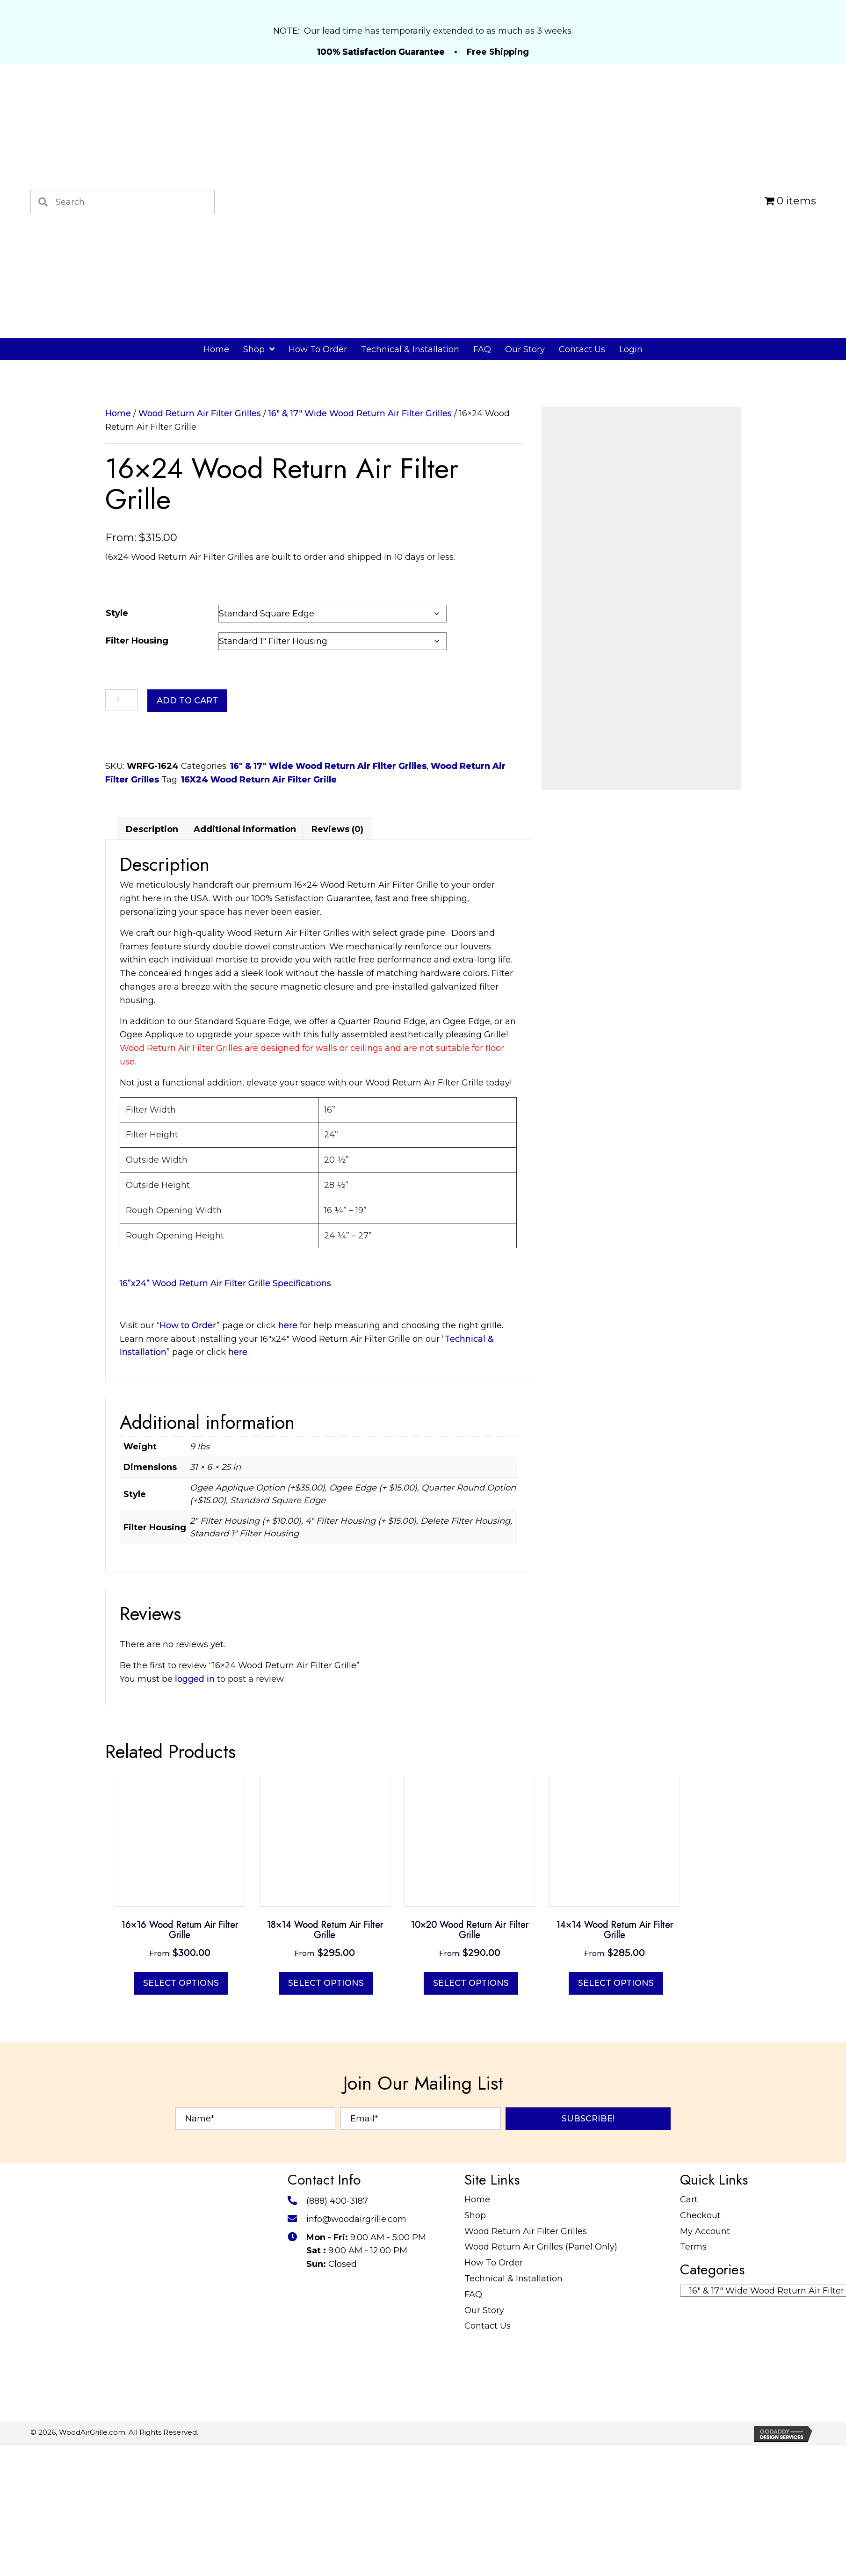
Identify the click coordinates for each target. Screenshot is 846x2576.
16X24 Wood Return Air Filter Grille (259, 779)
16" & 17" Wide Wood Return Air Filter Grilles (360, 413)
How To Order (493, 2514)
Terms (693, 2498)
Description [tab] (152, 1080)
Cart (689, 2451)
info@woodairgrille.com (356, 2470)
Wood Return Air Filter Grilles (199, 413)
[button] (588, 2370)
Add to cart (187, 700)
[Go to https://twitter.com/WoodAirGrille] (317, 2540)
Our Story (484, 2561)
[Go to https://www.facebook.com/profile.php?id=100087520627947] (296, 2540)
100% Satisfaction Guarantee (381, 52)
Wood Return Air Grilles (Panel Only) (540, 2498)
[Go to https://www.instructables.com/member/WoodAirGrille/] (380, 2540)
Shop (475, 2466)
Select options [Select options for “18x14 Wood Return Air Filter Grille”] (326, 2234)
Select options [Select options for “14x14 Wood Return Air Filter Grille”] (616, 2234)
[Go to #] (359, 2540)
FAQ (473, 2545)
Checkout (700, 2466)
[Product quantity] (121, 699)
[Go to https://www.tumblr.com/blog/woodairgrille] (422, 2540)
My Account (705, 2482)
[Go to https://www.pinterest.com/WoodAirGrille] (338, 2540)
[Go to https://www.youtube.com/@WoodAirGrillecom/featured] (401, 2540)
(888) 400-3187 (337, 2452)
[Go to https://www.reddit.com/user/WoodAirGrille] (296, 2561)
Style (117, 613)
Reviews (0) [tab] (337, 1080)
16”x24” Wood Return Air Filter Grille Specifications (225, 1534)
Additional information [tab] (245, 1080)
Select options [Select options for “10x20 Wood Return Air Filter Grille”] (471, 2234)
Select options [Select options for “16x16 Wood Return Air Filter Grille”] (181, 2234)
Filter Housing (137, 641)
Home (118, 413)
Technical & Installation (513, 2530)
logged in (195, 1930)
